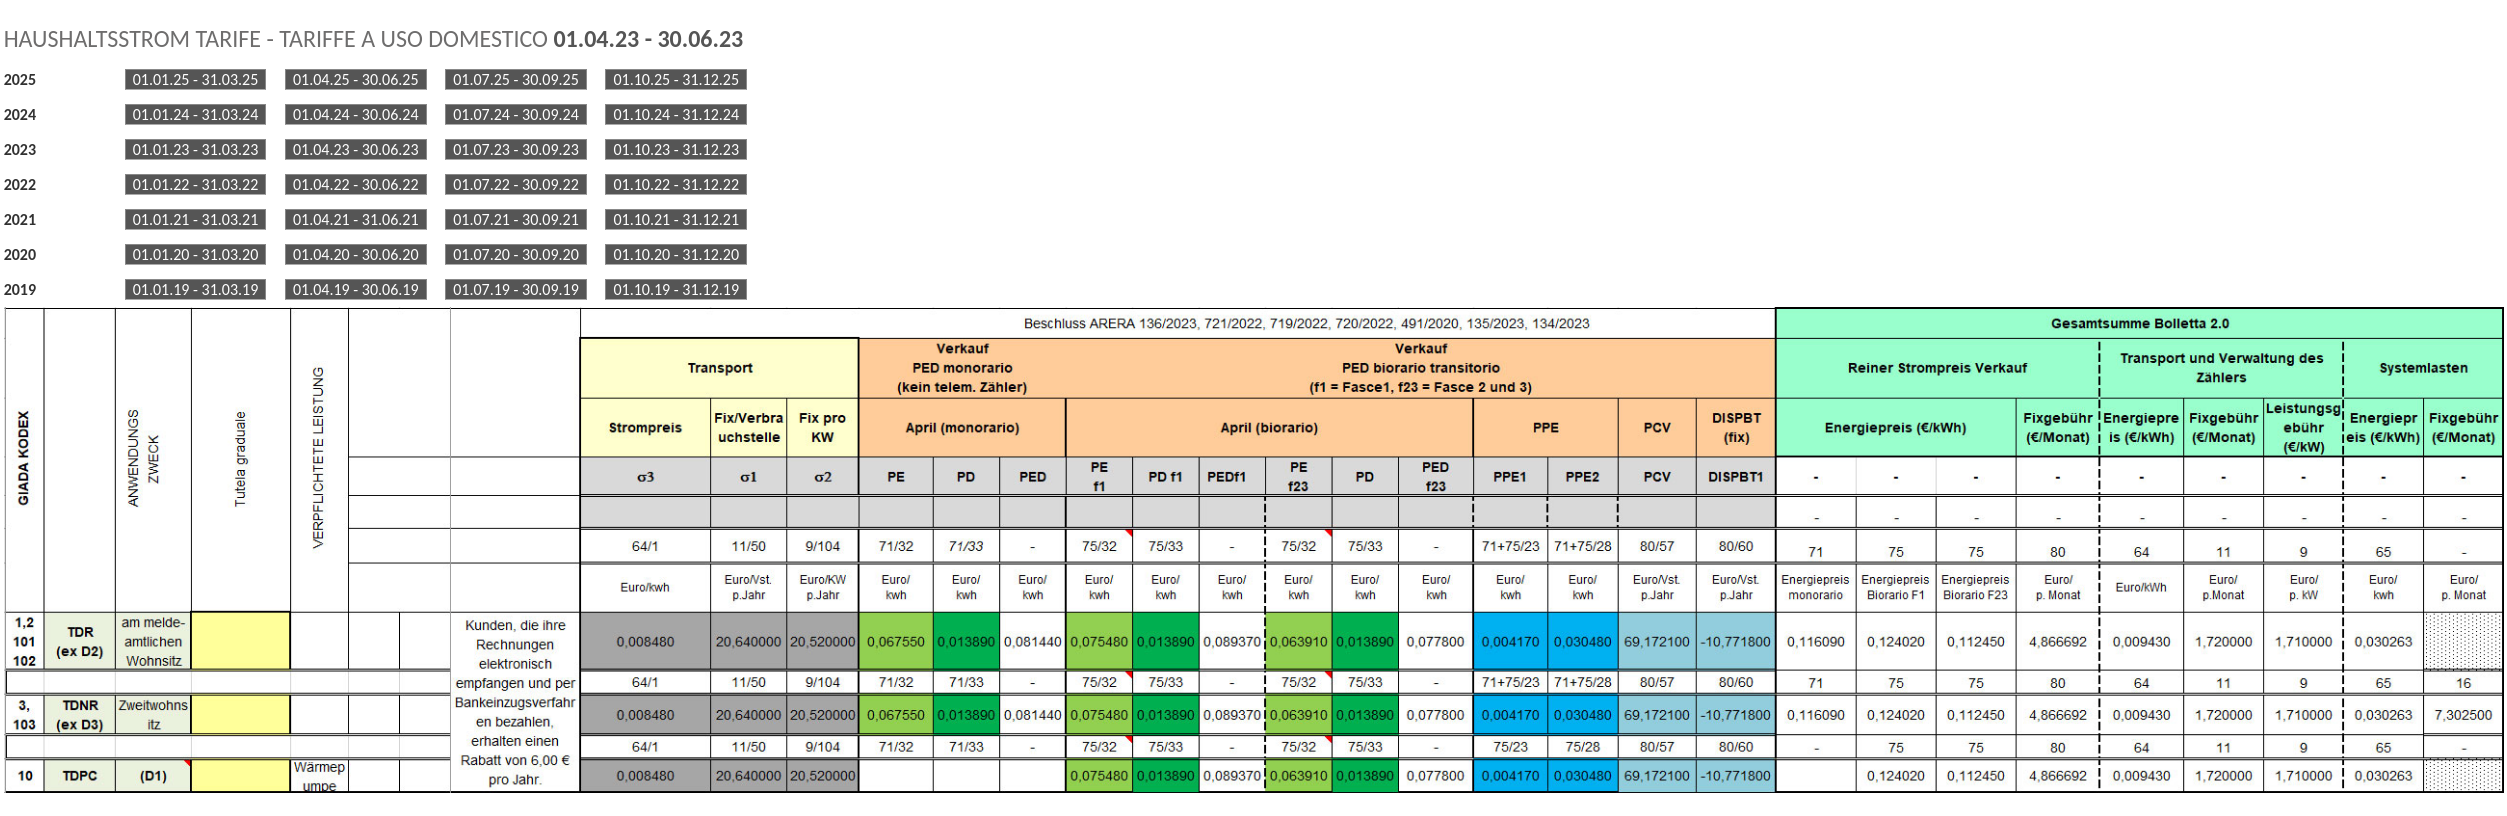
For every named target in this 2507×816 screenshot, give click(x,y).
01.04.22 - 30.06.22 (356, 184)
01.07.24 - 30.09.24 (516, 114)
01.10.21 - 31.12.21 (676, 219)
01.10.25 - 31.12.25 (676, 79)
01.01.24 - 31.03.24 (196, 114)
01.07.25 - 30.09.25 (516, 79)
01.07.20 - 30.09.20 (516, 254)
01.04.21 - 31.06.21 (356, 219)
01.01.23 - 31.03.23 (196, 149)
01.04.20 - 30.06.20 (356, 254)
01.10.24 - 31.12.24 (676, 114)
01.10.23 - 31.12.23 (676, 149)
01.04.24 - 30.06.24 (356, 114)
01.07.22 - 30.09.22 (516, 184)
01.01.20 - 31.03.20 (196, 254)
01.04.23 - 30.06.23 (356, 149)
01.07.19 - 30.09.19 (516, 289)
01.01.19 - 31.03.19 (196, 289)
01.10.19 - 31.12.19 (676, 289)
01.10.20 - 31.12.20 (676, 254)
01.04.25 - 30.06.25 (356, 79)
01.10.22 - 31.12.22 (676, 184)
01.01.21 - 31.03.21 (196, 219)
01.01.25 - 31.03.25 (196, 79)
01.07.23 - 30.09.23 (516, 149)
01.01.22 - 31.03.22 (196, 184)
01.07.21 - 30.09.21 (516, 219)
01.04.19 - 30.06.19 (356, 289)
